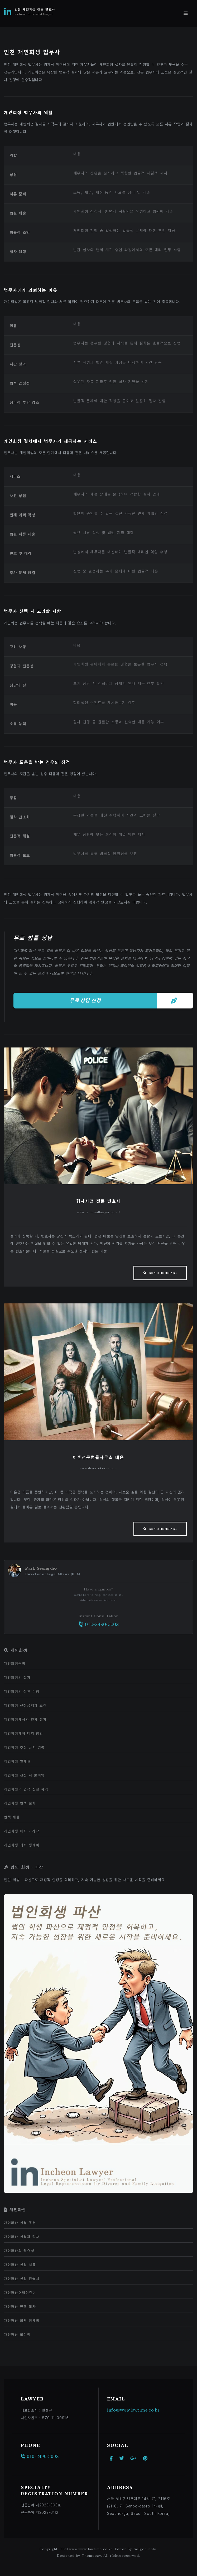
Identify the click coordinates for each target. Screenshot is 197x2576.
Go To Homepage (163, 1272)
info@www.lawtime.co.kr (133, 2410)
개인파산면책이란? (19, 2293)
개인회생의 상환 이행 (22, 1691)
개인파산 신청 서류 (20, 2265)
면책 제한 (12, 1817)
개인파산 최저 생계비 (22, 2320)
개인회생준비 (15, 1663)
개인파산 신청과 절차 (22, 2237)
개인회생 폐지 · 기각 (21, 1831)
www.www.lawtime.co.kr (91, 2549)
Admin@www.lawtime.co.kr (98, 1600)
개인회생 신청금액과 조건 (25, 1705)
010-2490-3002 (98, 1625)
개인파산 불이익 (17, 2334)
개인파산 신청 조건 (20, 2223)
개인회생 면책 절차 (20, 1803)
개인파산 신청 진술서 (22, 2279)
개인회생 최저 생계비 (22, 1845)
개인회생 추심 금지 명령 (24, 1747)
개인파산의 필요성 (19, 2251)
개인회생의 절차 (17, 1677)
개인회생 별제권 (17, 1761)
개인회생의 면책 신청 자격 (26, 1789)
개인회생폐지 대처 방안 (23, 1733)
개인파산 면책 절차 (20, 2307)
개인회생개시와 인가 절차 (25, 1719)
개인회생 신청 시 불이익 (24, 1775)
